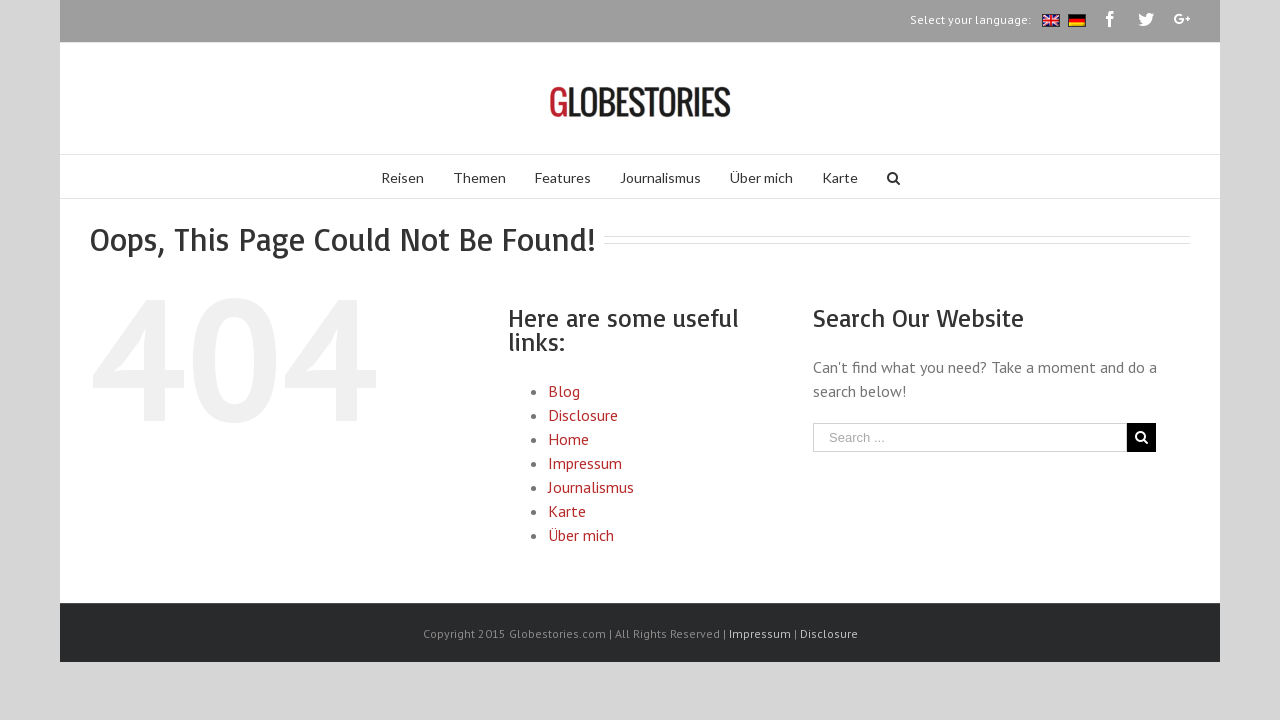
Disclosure (583, 415)
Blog (564, 391)
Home (568, 439)
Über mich (581, 535)
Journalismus (591, 487)
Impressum (585, 463)
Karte (567, 511)
